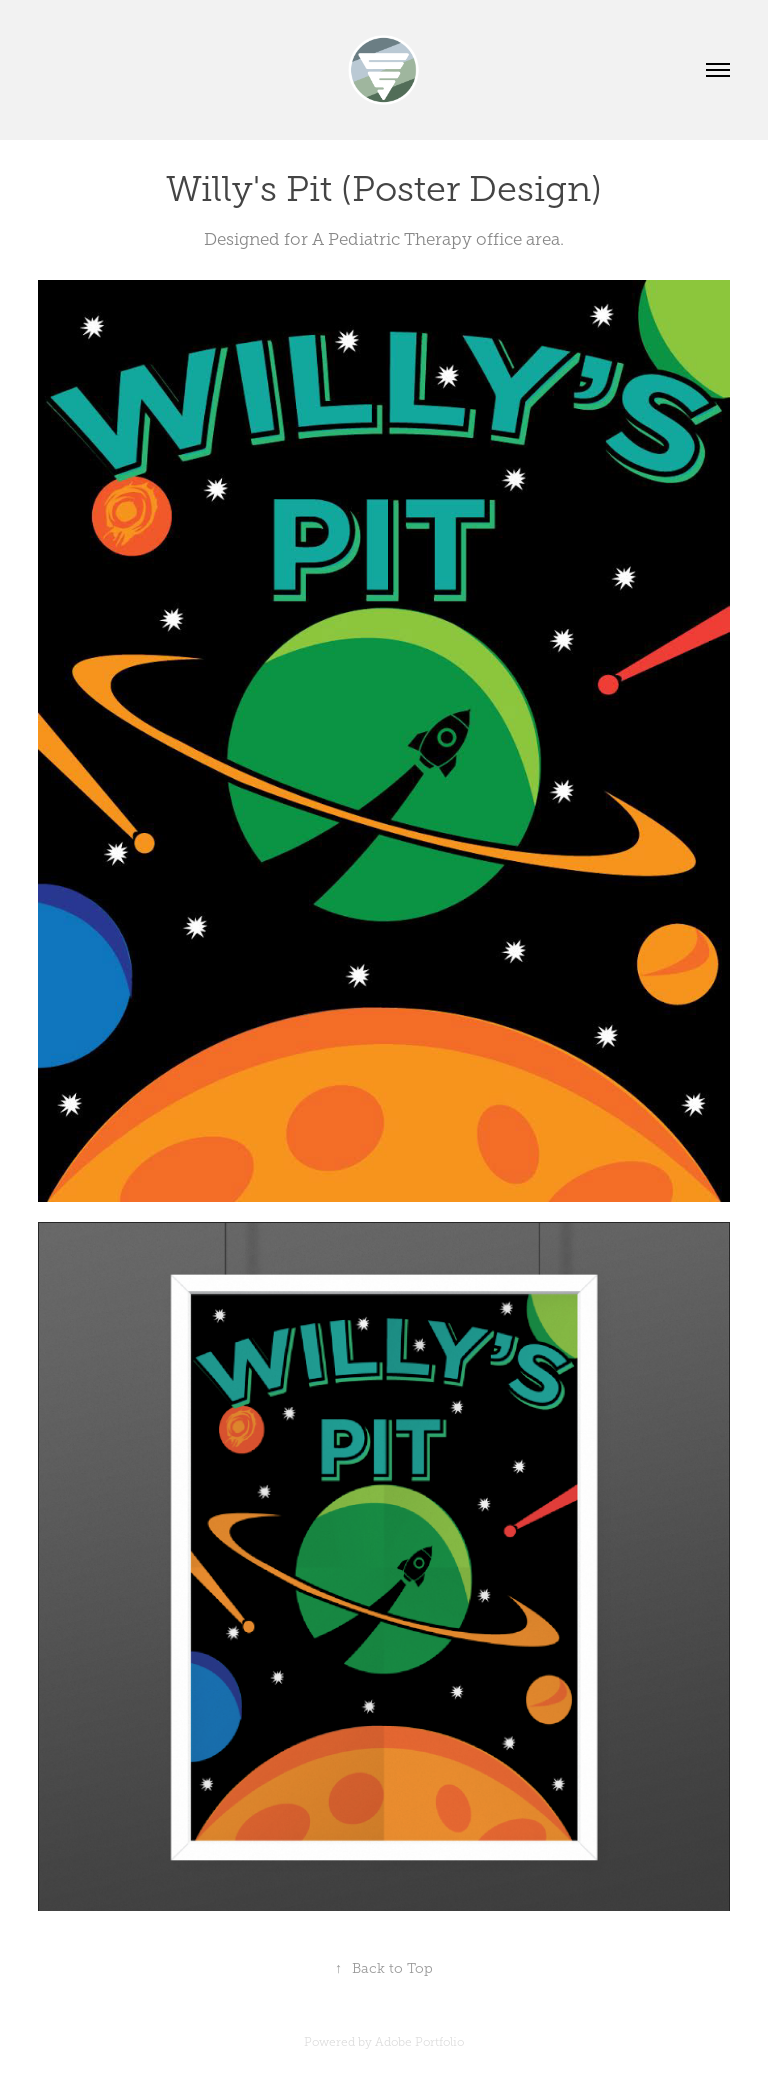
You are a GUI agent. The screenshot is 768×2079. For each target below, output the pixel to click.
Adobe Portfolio (419, 2042)
